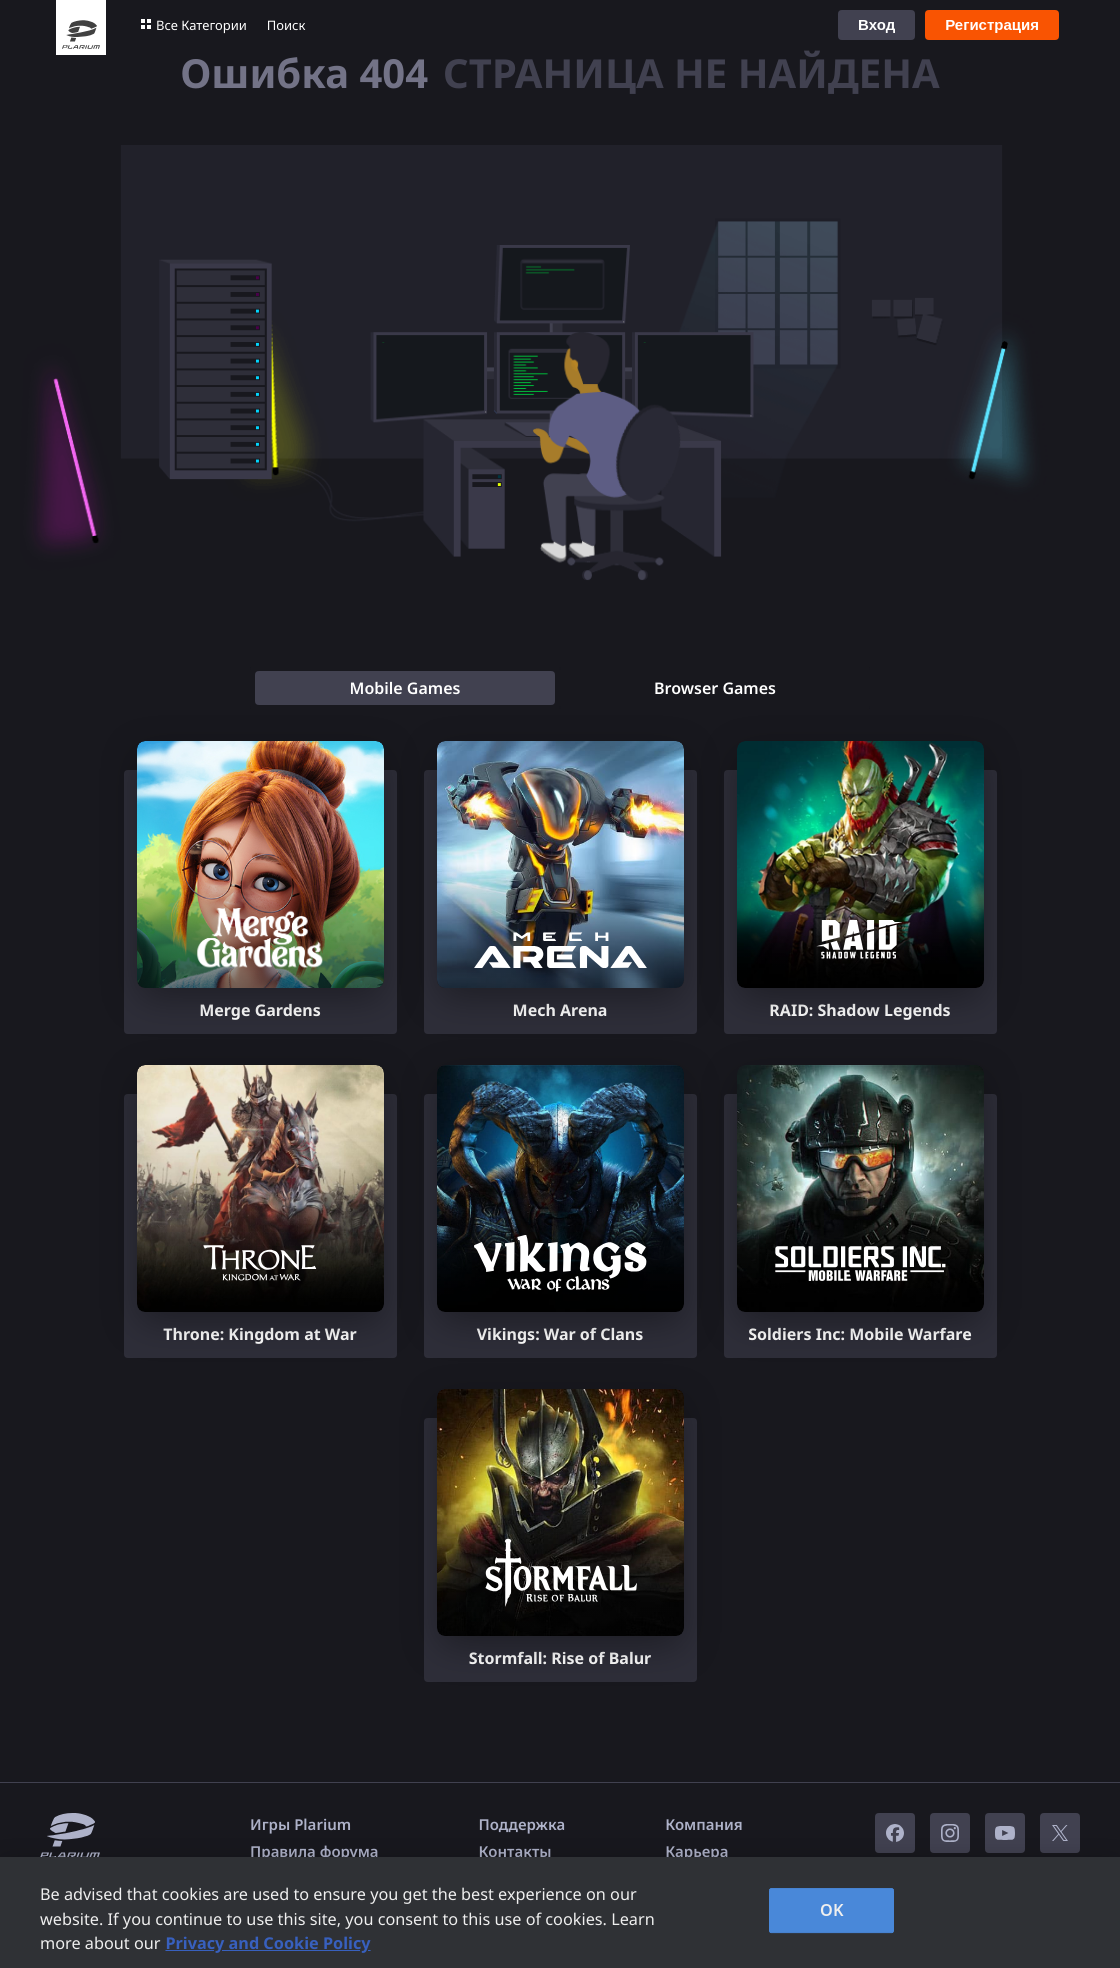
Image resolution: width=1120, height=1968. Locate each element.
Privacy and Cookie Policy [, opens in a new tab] (267, 1943)
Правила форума (314, 1852)
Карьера (696, 1852)
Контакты (515, 1852)
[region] (560, 1912)
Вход (876, 24)
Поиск (286, 25)
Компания (704, 1825)
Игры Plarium (300, 1825)
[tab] (405, 688)
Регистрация (992, 24)
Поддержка (522, 1825)
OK (832, 1910)
